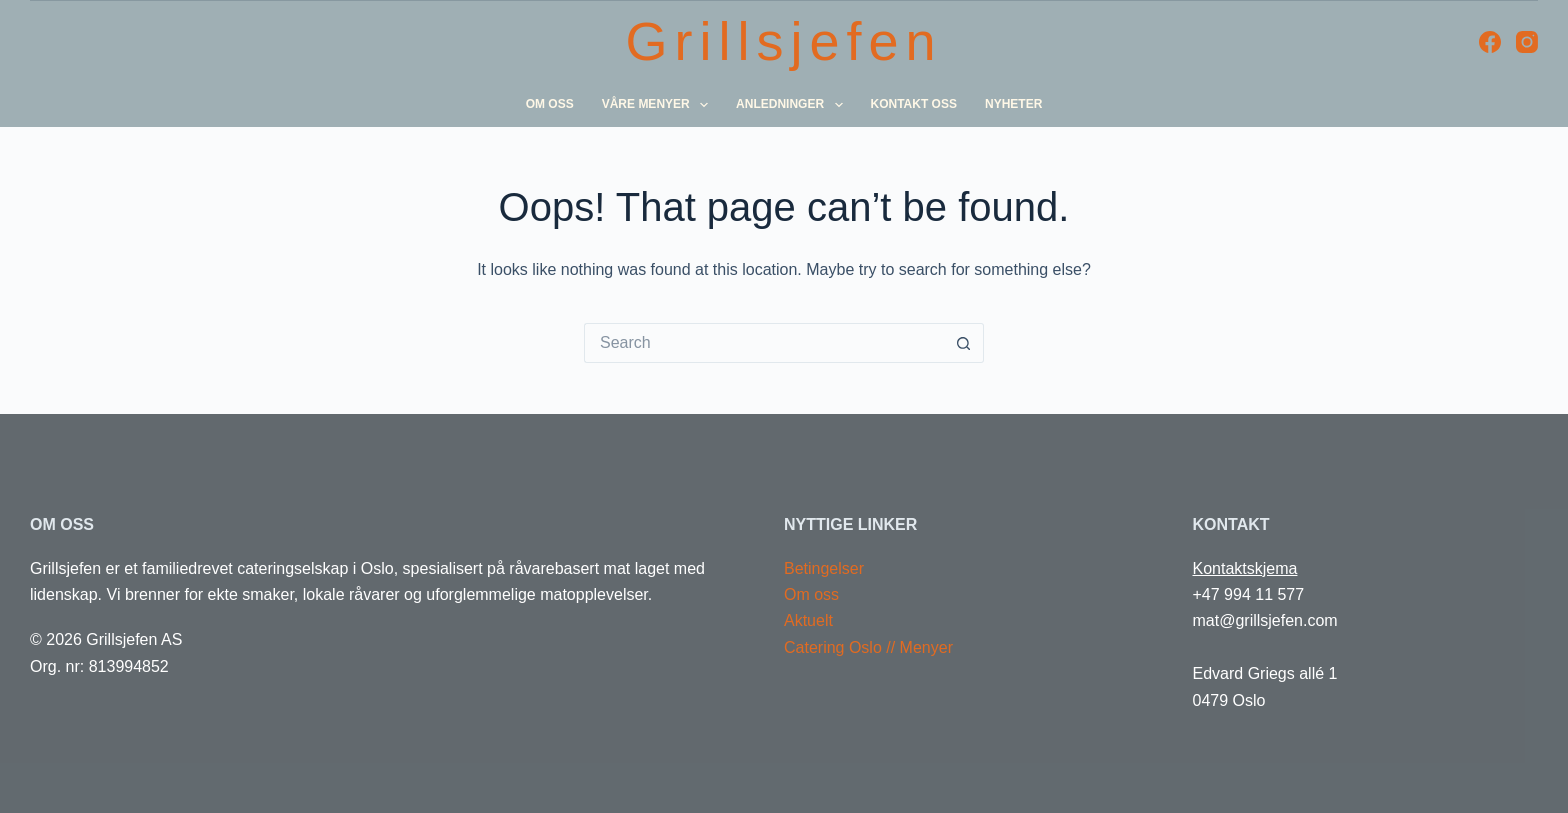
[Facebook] (1490, 42)
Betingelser (824, 568)
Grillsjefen (783, 41)
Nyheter (1013, 104)
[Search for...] (764, 343)
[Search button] (964, 343)
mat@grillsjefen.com (1265, 620)
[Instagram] (1527, 42)
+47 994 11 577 (1249, 594)
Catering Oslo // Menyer (868, 647)
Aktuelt (808, 620)
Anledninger (792, 105)
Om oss (550, 104)
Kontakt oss (914, 104)
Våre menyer (658, 105)
